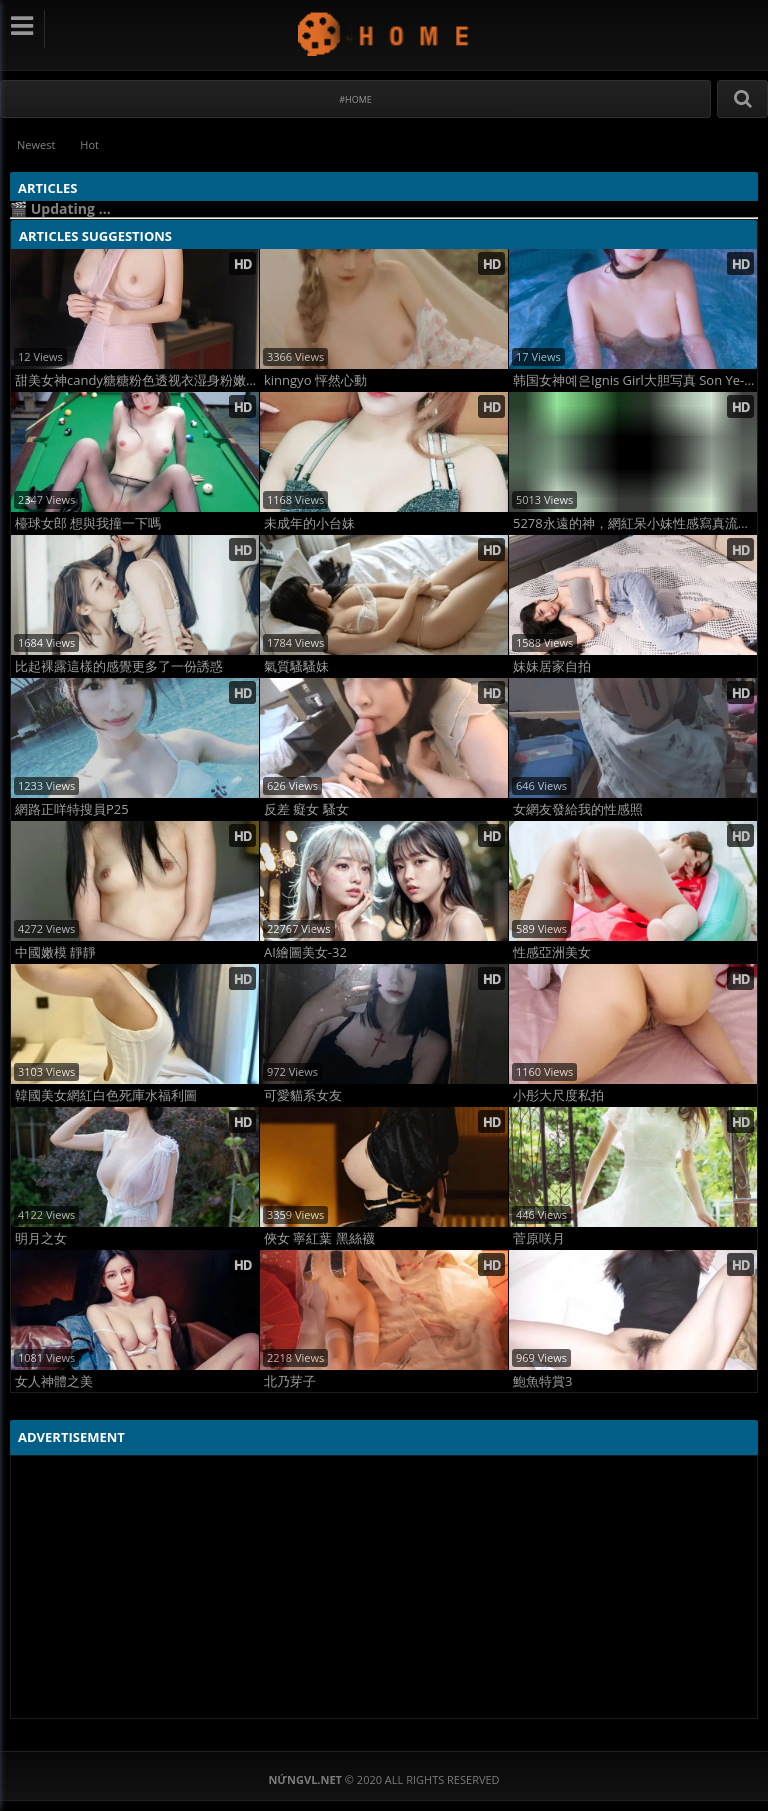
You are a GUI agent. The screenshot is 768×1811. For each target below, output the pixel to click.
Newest (36, 144)
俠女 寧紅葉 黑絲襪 (319, 1238)
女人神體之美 (54, 1381)
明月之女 (41, 1238)
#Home (355, 99)
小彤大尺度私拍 (558, 1095)
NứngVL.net (384, 33)
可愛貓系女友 (303, 1095)
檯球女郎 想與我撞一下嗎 (88, 523)
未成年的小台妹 (309, 523)
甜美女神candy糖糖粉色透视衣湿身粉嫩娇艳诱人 (137, 380)
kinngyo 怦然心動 (315, 380)
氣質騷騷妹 (296, 666)
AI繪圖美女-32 (305, 952)
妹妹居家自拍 (552, 666)
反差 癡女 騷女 (306, 809)
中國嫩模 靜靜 (55, 952)
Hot (89, 144)
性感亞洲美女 (552, 952)
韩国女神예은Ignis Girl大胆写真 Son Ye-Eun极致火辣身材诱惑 (635, 380)
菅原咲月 (539, 1238)
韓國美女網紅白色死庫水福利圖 (106, 1095)
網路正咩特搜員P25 (72, 809)
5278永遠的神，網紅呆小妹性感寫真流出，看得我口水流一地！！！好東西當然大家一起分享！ (635, 523)
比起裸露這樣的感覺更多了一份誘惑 (119, 666)
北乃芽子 (290, 1381)
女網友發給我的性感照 (578, 809)
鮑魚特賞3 (542, 1381)
